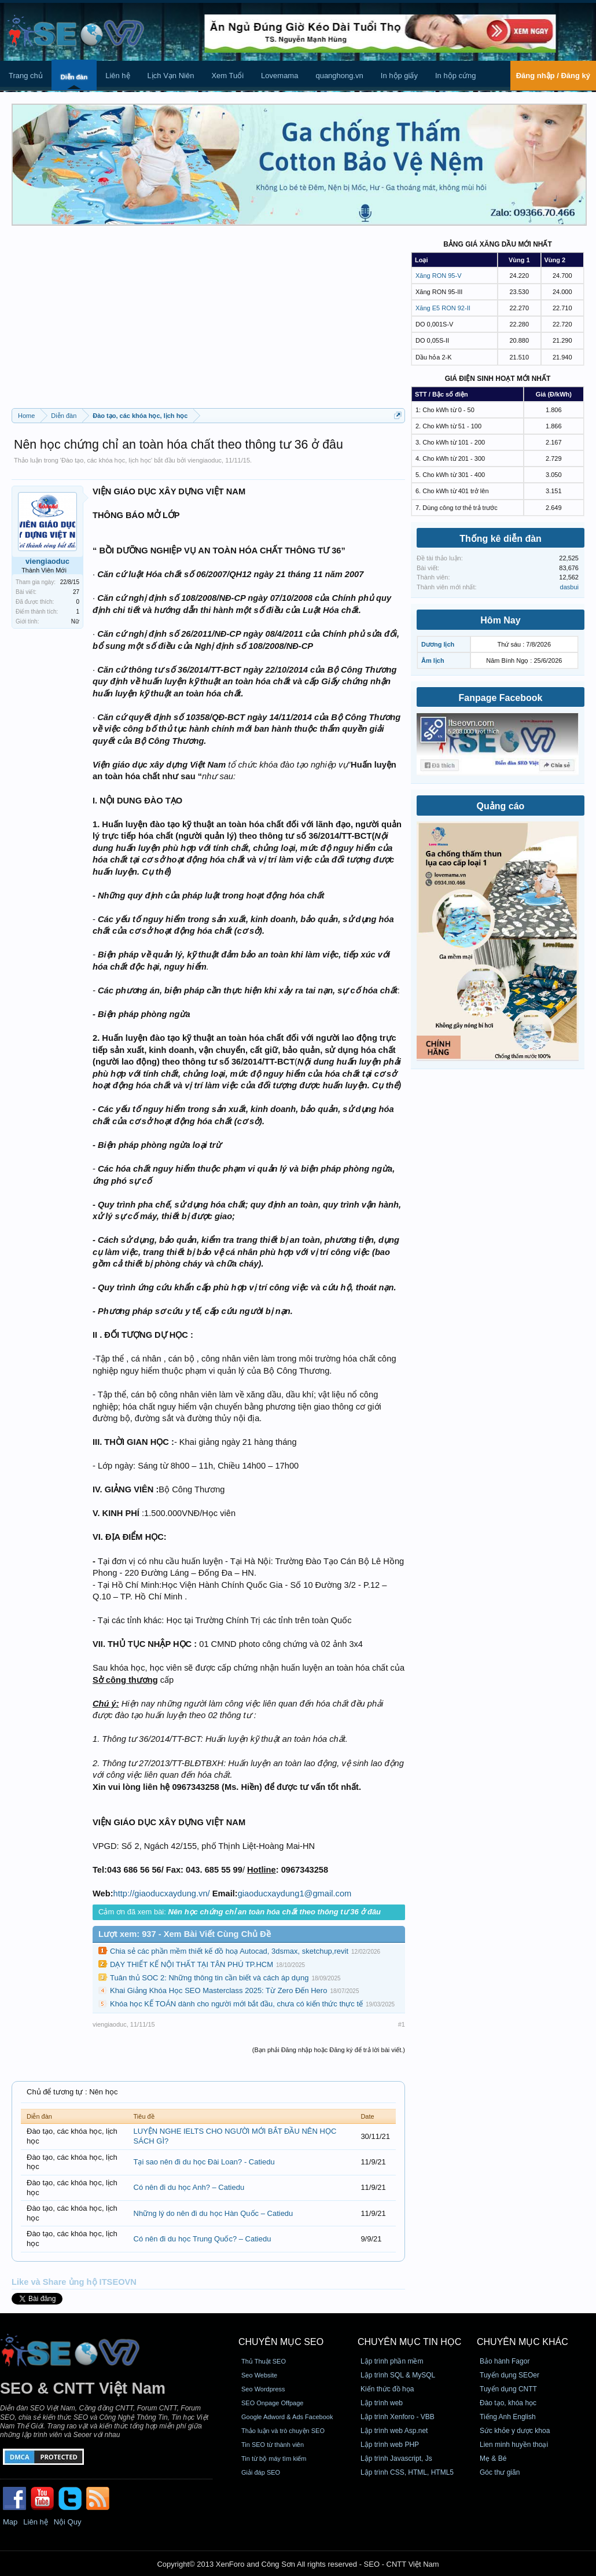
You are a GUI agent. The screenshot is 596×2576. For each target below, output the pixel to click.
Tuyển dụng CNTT (508, 2389)
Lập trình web (381, 2403)
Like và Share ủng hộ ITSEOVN (74, 2282)
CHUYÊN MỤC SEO (280, 2342)
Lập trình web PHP (389, 2445)
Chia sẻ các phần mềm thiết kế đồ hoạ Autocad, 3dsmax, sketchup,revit (229, 1951)
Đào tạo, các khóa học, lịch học (106, 460)
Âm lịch (432, 660)
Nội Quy (68, 2522)
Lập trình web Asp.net (394, 2431)
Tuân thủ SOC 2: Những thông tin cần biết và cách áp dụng (209, 1977)
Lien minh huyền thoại (514, 2445)
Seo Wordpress (263, 2389)
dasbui (569, 587)
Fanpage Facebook (501, 698)
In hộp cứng (455, 75)
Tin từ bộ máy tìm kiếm (274, 2458)
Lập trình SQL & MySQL (397, 2375)
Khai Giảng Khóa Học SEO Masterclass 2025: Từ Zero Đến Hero (218, 1990)
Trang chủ (26, 75)
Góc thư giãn (500, 2472)
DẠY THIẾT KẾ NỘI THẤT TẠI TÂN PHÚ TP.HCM (191, 1964)
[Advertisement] (208, 321)
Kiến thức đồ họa (387, 2389)
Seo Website (259, 2375)
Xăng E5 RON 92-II (442, 307)
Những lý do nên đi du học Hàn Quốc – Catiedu (213, 2213)
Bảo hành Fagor (504, 2361)
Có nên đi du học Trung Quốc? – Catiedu (202, 2238)
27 (76, 592)
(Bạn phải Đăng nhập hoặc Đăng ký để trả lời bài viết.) (328, 2049)
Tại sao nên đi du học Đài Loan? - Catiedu (204, 2161)
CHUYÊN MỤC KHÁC (522, 2342)
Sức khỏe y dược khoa (515, 2431)
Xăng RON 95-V (438, 275)
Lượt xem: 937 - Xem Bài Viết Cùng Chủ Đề (184, 1934)
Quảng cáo (501, 806)
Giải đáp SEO (260, 2472)
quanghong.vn (339, 75)
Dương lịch (437, 644)
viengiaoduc (204, 460)
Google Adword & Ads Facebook (287, 2416)
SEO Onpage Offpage (272, 2402)
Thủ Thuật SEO (263, 2361)
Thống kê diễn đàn (500, 539)
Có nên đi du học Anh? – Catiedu (189, 2187)
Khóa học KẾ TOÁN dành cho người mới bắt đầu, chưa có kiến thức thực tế (236, 2003)
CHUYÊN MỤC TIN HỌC (409, 2342)
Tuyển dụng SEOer (509, 2375)
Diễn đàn (74, 77)
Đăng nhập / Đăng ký (553, 75)
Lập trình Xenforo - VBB (397, 2417)
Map (10, 2522)
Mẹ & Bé (493, 2458)
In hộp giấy (399, 75)
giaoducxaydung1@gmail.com (295, 1893)
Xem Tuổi (227, 75)
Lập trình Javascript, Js (396, 2458)
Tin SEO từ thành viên (272, 2444)
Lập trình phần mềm (391, 2361)
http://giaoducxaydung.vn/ (161, 1893)
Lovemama (279, 75)
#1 (401, 2024)
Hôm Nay (500, 620)
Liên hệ (117, 75)
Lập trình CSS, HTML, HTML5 (407, 2472)
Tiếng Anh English (508, 2417)
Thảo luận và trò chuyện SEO (283, 2430)
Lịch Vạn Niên (171, 75)
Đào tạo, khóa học (508, 2403)
